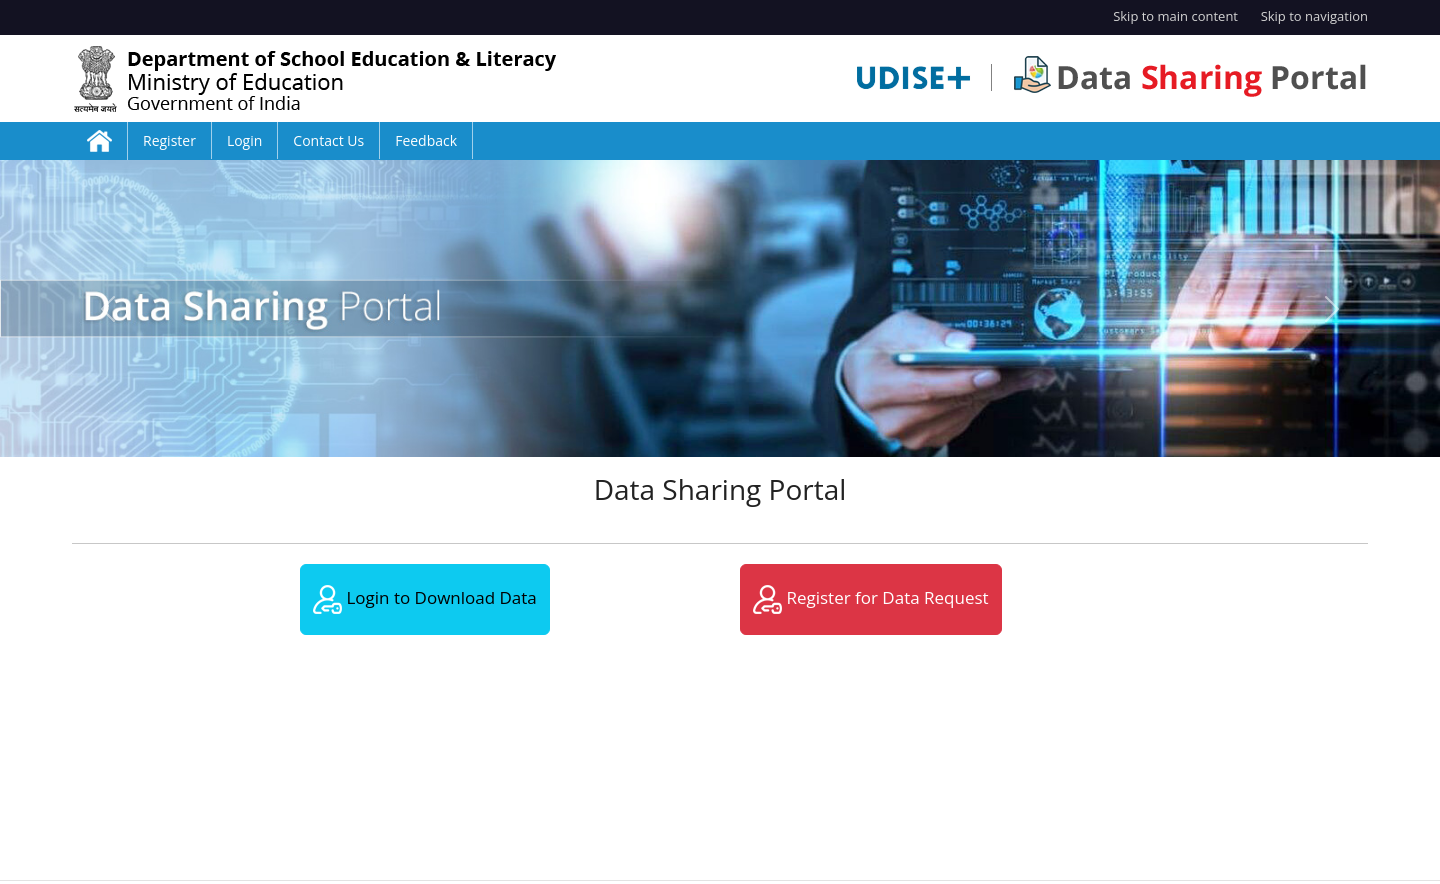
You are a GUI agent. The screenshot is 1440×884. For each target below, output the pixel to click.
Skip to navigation (1314, 16)
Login (244, 140)
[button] (108, 308)
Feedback (426, 140)
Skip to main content (1175, 16)
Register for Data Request (871, 599)
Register (169, 140)
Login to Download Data (425, 599)
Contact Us (328, 140)
